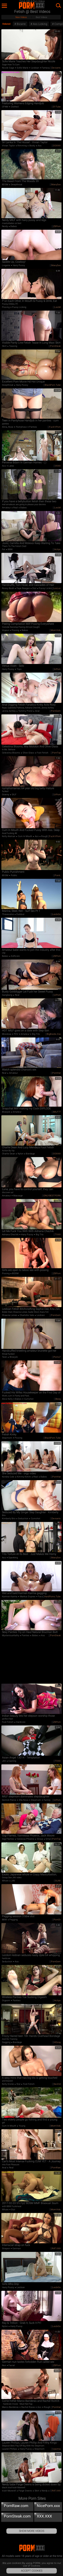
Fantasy (45, 67)
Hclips (57, 549)
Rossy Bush (8, 588)
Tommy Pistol (25, 711)
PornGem (56, 711)
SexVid (57, 2084)
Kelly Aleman (9, 836)
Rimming (22, 145)
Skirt (4, 346)
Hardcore (20, 1722)
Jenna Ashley (9, 711)
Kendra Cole (8, 1476)
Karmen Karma (10, 1596)
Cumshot (28, 1399)
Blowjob (6, 1112)
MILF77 (57, 1112)
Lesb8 (57, 307)
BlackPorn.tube (53, 385)
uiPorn (57, 794)
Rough (44, 836)
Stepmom (7, 1438)
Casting (12, 1761)
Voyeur (6, 630)
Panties (33, 427)
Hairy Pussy (18, 265)
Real (15, 507)
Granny (6, 794)
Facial (11, 2365)
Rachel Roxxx (28, 2407)
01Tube (57, 106)
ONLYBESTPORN (52, 1195)
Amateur (6, 507)
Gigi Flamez (8, 1839)
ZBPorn (57, 226)
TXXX (58, 1234)
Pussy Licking (19, 307)
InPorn (57, 669)
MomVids (56, 630)
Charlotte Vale (27, 1315)
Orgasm (6, 2000)
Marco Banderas (10, 2407)
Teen (5, 1357)
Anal (37, 711)
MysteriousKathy (11, 1635)
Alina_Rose (8, 427)
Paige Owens (25, 2490)
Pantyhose (21, 427)
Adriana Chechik (10, 1234)
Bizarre (21, 24)
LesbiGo (56, 914)
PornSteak (55, 346)
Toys (19, 669)
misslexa (7, 1034)
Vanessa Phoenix (25, 1839)
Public (13, 875)
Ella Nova (23, 1800)
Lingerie (6, 265)
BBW (10, 549)
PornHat (56, 1073)
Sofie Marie (22, 67)
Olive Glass (28, 752)
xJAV (58, 1880)
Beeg (58, 1399)
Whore (5, 1880)
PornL (58, 875)
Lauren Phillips (10, 2449)
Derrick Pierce (9, 1800)
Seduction (23, 1518)
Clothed (14, 106)
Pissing (6, 307)
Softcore (15, 956)
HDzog (57, 2042)
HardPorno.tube (52, 1596)
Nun (4, 2365)
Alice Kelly (7, 1399)
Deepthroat (16, 184)
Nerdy (5, 226)
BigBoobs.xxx (54, 1034)
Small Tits (50, 1839)
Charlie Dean (9, 1153)
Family (47, 1800)
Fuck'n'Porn (55, 427)
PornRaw (56, 2167)
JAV (4, 1761)
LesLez (57, 588)
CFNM (5, 106)
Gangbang (7, 995)
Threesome (8, 914)
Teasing (13, 346)
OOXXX (57, 145)
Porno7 (57, 1357)
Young (21, 2126)
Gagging (6, 2042)
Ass (39, 145)
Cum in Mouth (25, 836)
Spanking (13, 1557)
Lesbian (35, 67)
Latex (11, 466)
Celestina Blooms (11, 752)
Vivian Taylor (9, 145)
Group (40, 1839)
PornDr (57, 1919)
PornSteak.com (17, 2517)
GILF (13, 794)
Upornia (57, 2449)
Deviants (56, 67)
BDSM (5, 184)
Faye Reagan (23, 588)
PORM (31, 5)
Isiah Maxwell (9, 2490)
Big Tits (35, 1034)
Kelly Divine (8, 2084)
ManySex (56, 184)
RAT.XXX (56, 2248)
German (16, 2248)
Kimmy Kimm (24, 1476)
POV (16, 1034)
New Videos (21, 17)
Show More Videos (31, 2531)
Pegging (13, 1919)
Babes (13, 226)
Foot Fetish (42, 752)
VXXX (58, 466)
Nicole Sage (8, 67)
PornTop (56, 752)
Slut (34, 588)
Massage (18, 1195)
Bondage (30, 1153)
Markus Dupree (27, 1596)
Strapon (6, 2248)
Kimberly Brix (9, 1518)
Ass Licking (39, 24)
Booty (32, 145)
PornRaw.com (17, 2506)
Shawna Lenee (10, 1315)
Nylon (20, 1153)
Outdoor (20, 914)
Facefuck (42, 1596)
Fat (4, 549)
